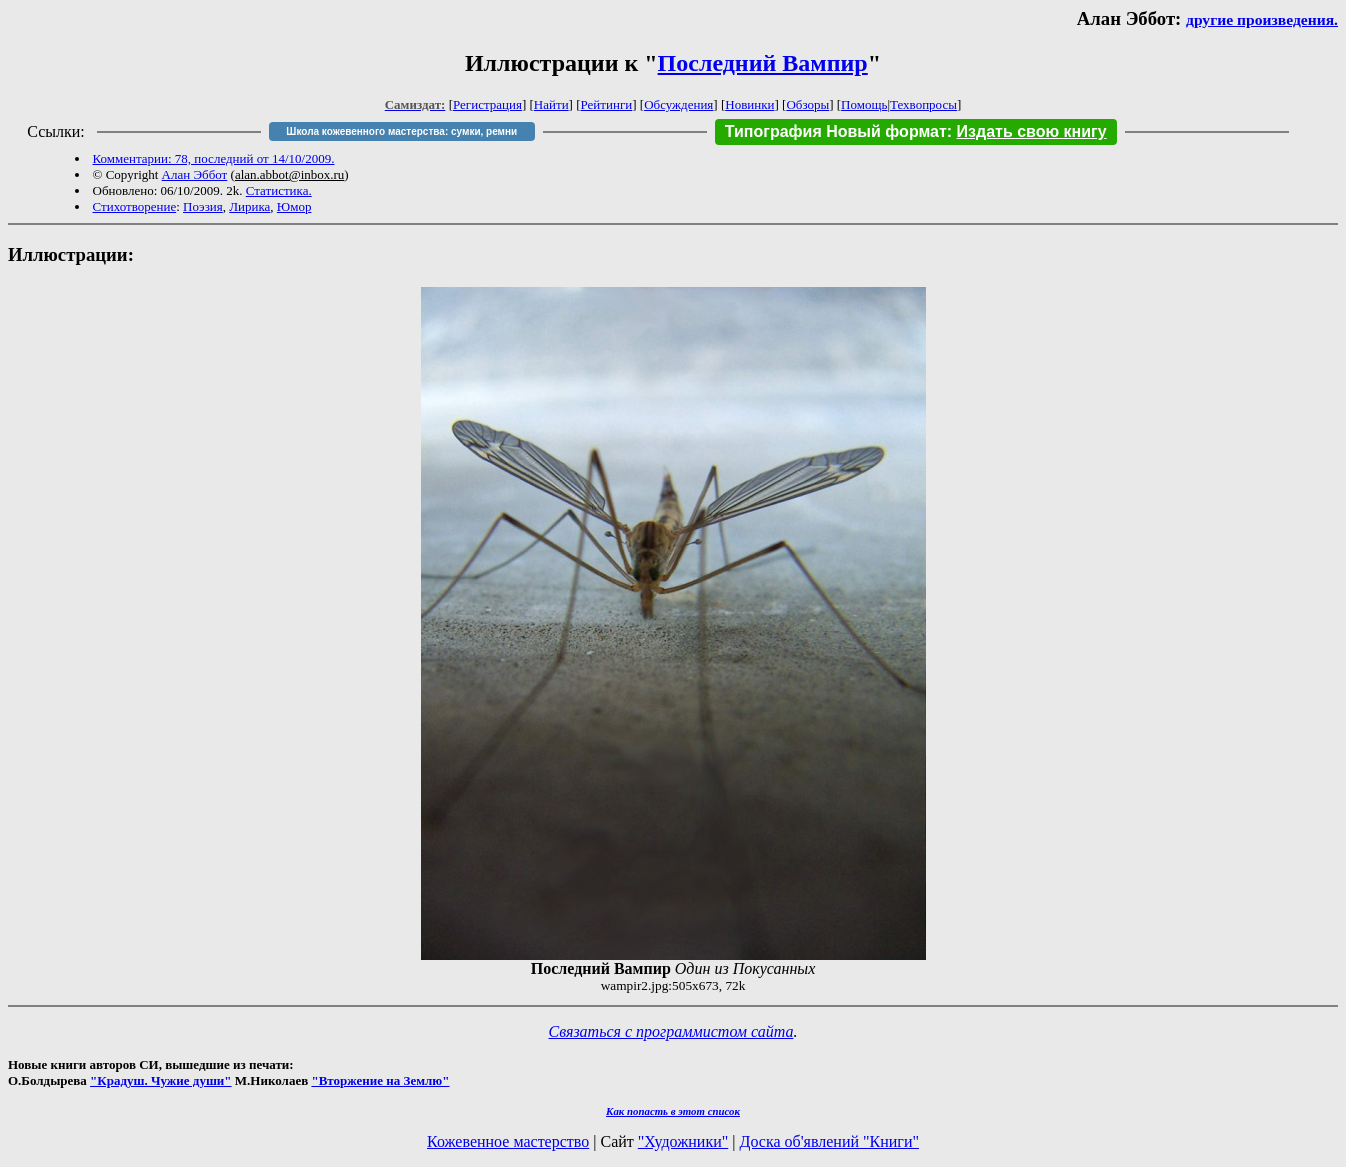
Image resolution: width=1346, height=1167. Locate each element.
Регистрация (487, 104)
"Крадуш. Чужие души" (161, 1080)
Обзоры (807, 104)
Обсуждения (678, 104)
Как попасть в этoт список (673, 1111)
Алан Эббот (195, 174)
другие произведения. (1262, 19)
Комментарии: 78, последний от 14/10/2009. (214, 158)
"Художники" (683, 1141)
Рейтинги (607, 104)
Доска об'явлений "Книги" (829, 1141)
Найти (551, 104)
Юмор (294, 206)
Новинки (749, 104)
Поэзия (203, 206)
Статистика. (279, 190)
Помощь (864, 104)
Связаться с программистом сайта (671, 1031)
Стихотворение (135, 206)
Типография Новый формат (836, 131)
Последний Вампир (763, 63)
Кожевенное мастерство (508, 1141)
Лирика (249, 206)
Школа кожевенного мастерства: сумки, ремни (401, 131)
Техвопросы (923, 104)
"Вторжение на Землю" (380, 1080)
